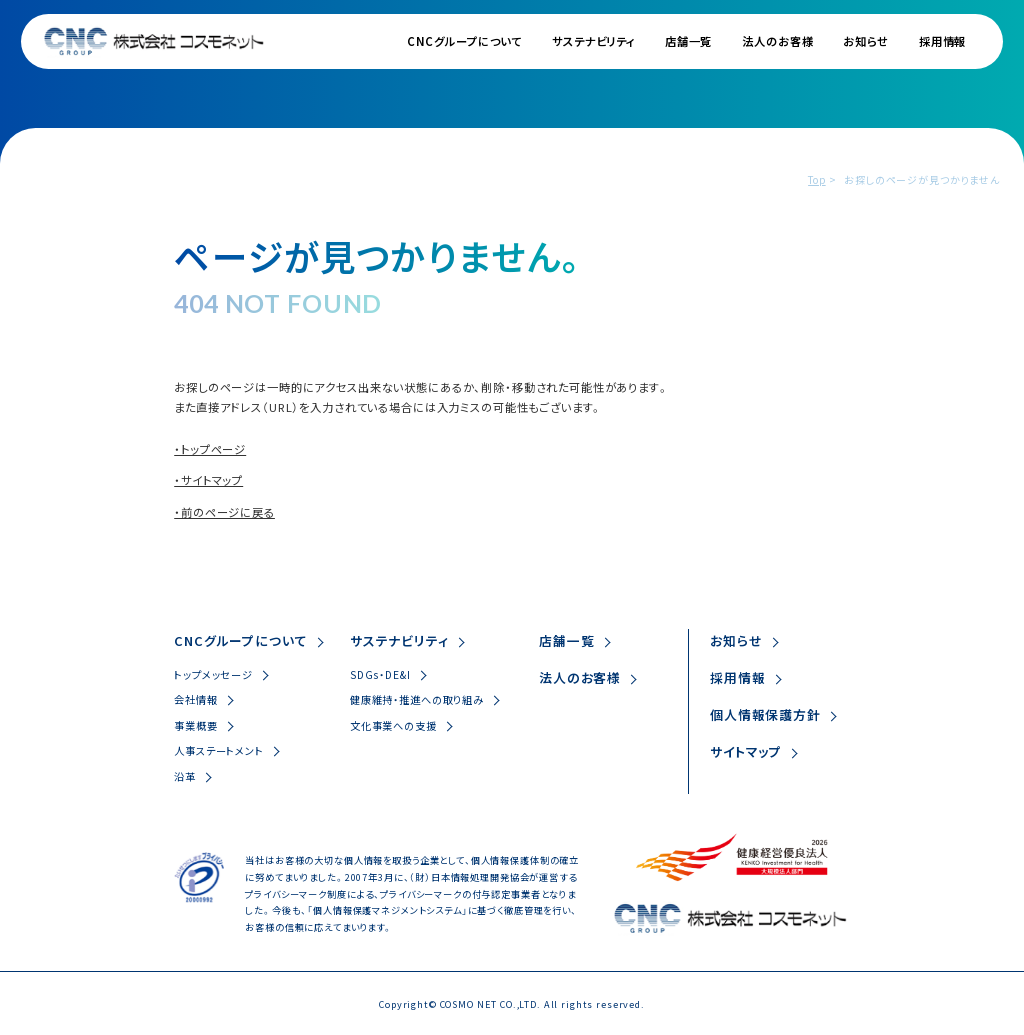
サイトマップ (746, 751)
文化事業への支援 (393, 725)
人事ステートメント (219, 750)
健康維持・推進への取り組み (417, 699)
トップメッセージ (213, 674)
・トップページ (210, 449)
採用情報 (942, 41)
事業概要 (195, 725)
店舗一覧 (688, 41)
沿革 (185, 776)
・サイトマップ (208, 480)
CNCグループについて (464, 41)
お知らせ (865, 41)
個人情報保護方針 (765, 714)
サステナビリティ (593, 41)
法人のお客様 (777, 41)
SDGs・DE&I (380, 674)
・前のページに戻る (224, 512)
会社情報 (195, 699)
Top (817, 179)
